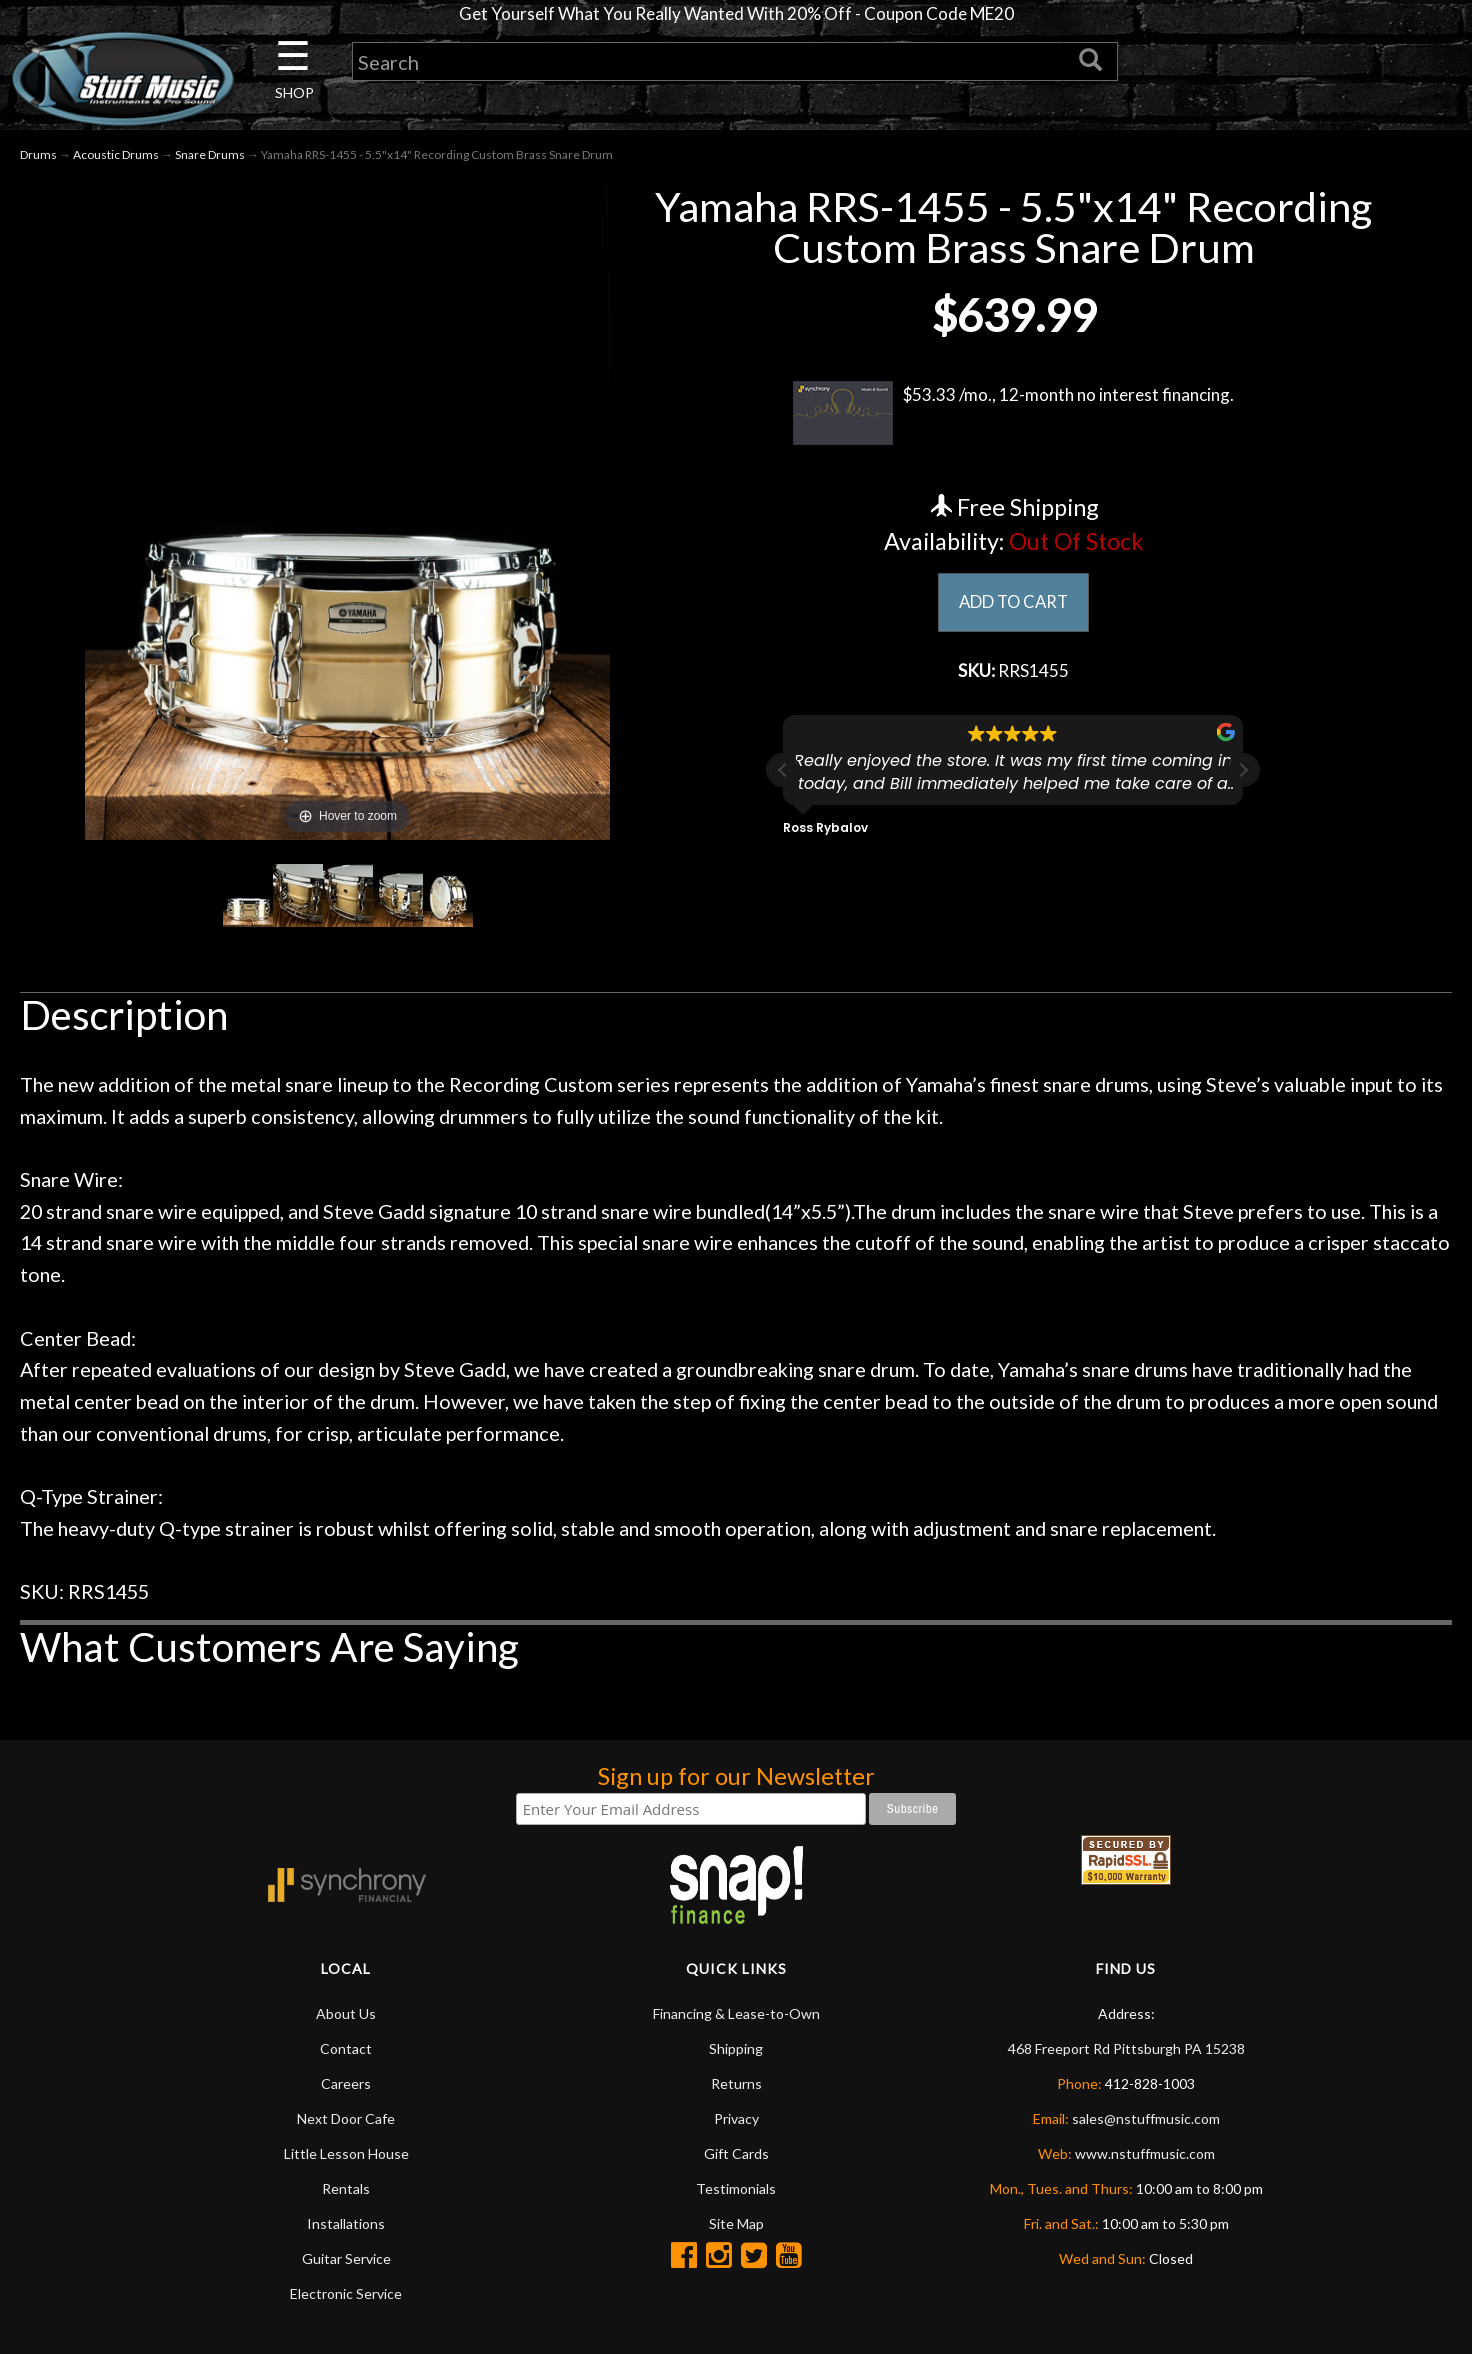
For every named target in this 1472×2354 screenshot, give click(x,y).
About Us (346, 2016)
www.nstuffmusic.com (1145, 2156)
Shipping (736, 2051)
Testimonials (736, 2191)
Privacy (736, 2121)
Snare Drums (210, 156)
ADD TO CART (1013, 606)
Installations (346, 2226)
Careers (346, 2086)
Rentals (346, 2191)
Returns (736, 2086)
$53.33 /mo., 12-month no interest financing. (1013, 415)
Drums (38, 156)
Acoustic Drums (116, 156)
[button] (1243, 776)
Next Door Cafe (346, 2121)
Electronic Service (346, 2296)
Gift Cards (736, 2156)
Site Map (736, 2226)
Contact (346, 2051)
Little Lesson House (346, 2156)
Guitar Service (346, 2261)
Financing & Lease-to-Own (736, 2016)
